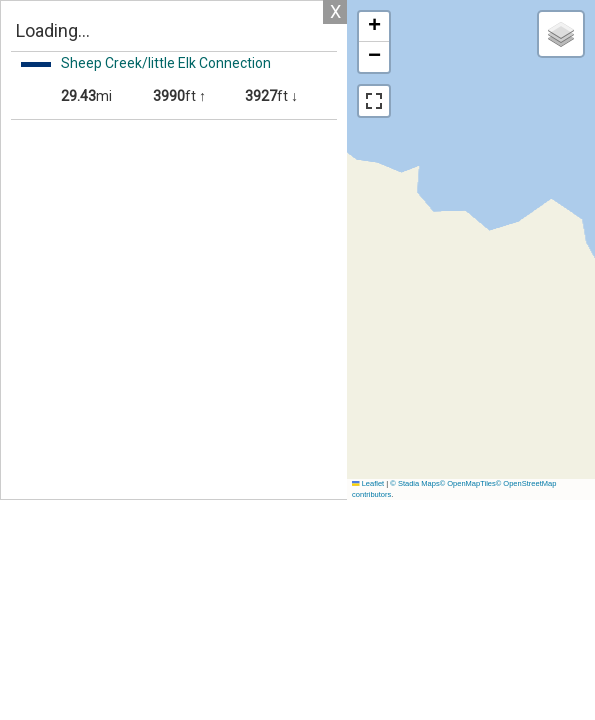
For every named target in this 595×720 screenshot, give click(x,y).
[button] (374, 27)
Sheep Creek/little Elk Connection (166, 63)
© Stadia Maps (414, 483)
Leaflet (368, 483)
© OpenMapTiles (468, 483)
